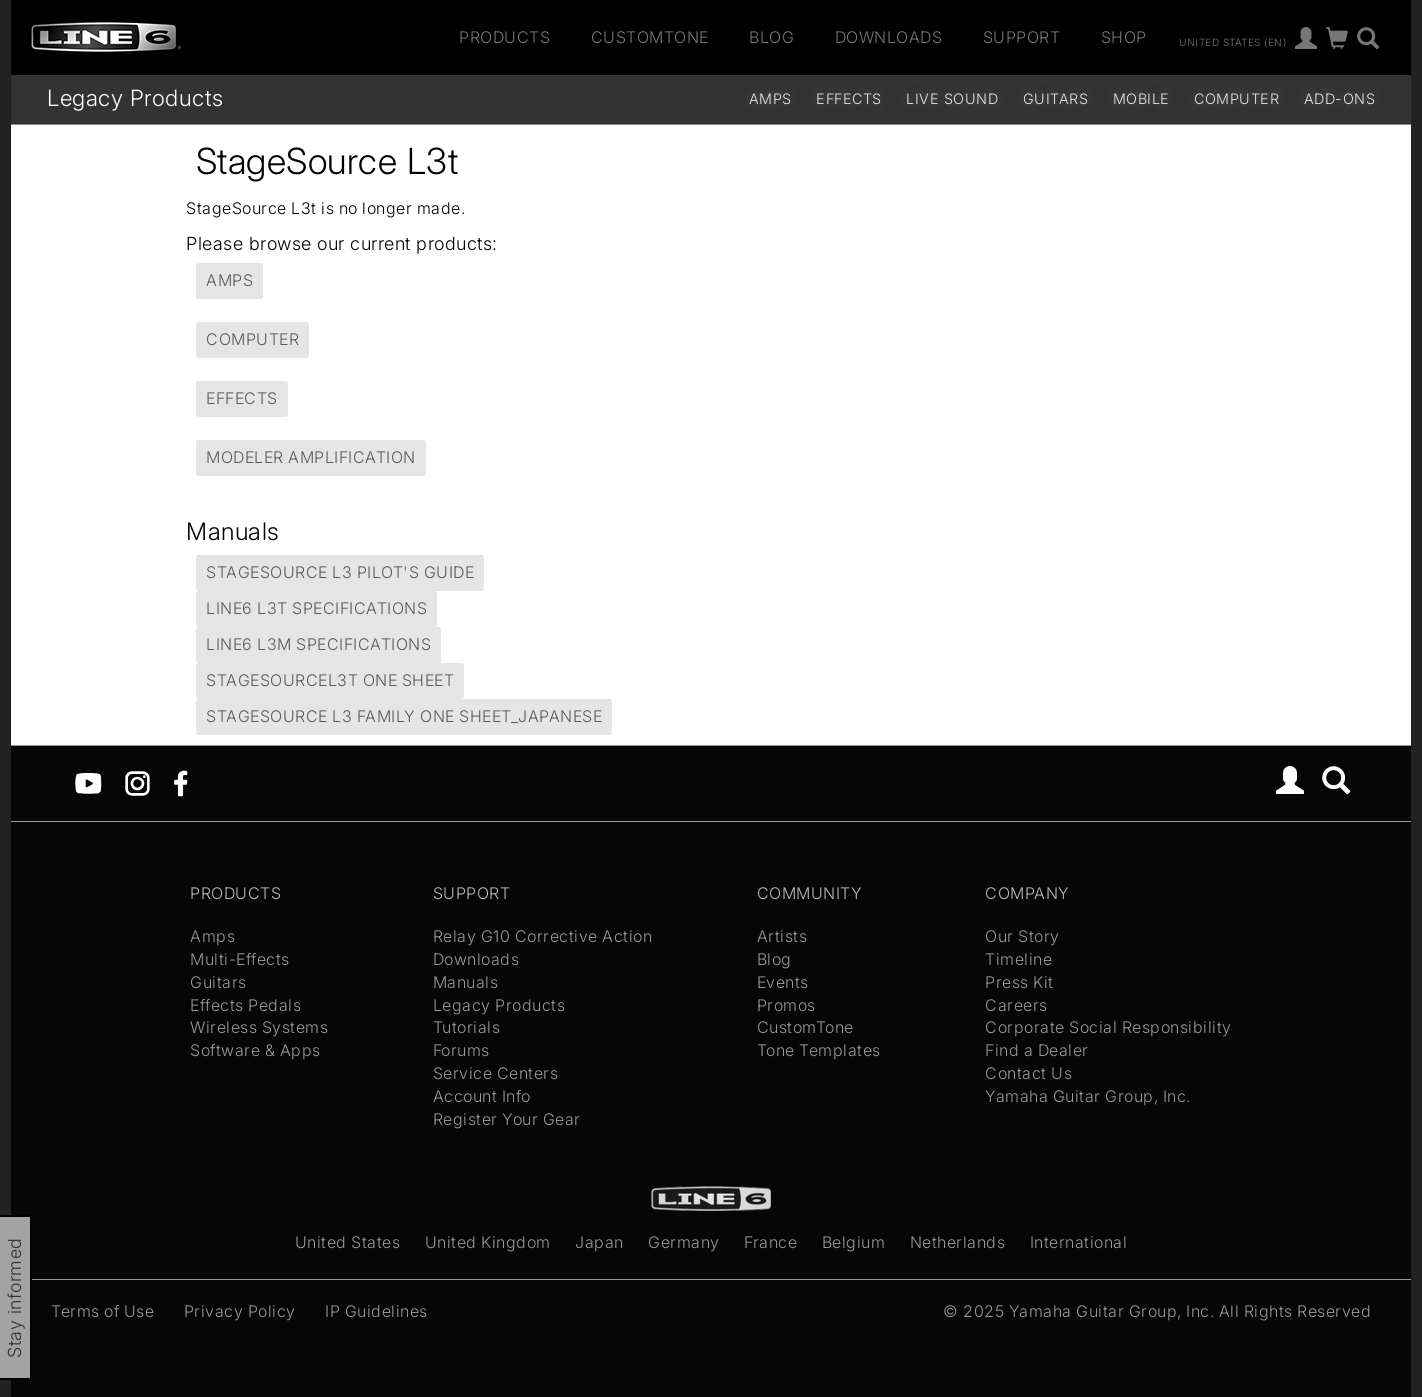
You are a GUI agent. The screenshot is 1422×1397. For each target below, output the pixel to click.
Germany (684, 1242)
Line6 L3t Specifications (316, 608)
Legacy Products (135, 97)
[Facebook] (180, 782)
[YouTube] (88, 782)
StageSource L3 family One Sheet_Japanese (404, 716)
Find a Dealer (1037, 1050)
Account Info (482, 1096)
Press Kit (1019, 982)
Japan (599, 1242)
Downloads (889, 37)
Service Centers (496, 1073)
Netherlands (958, 1242)
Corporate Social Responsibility (1108, 1027)
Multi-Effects (240, 959)
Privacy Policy (240, 1311)
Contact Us (1028, 1073)
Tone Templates (819, 1050)
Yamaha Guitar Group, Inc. (1088, 1096)
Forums (461, 1050)
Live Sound (952, 98)
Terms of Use (102, 1311)
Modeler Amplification (311, 457)
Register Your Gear (507, 1119)
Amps (770, 98)
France (770, 1242)
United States (348, 1242)
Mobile (1141, 98)
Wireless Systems (259, 1027)
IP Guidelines (376, 1311)
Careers (1016, 1005)
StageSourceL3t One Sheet (330, 680)
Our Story (1022, 936)
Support (1022, 37)
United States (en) (1232, 41)
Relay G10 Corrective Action (543, 936)
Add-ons (1340, 98)
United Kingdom (488, 1242)
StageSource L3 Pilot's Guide (340, 572)
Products (504, 37)
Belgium (854, 1242)
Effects (849, 98)
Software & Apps (255, 1050)
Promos (786, 1005)
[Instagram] (137, 782)
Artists (782, 936)
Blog (771, 37)
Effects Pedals (245, 1005)
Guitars (1056, 98)
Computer (1236, 98)
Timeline (1018, 959)
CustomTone (650, 37)
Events (783, 982)
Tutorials (467, 1027)
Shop (1124, 37)
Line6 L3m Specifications (318, 644)
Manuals (466, 982)
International (1079, 1242)
